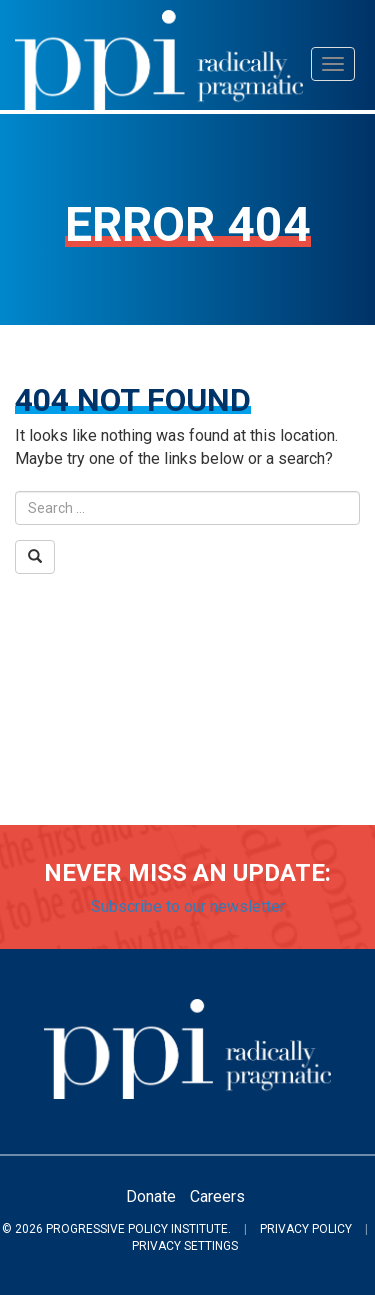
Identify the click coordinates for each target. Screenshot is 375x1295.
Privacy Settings (185, 1246)
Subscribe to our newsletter (188, 906)
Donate (151, 1196)
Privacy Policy (306, 1229)
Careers (217, 1196)
